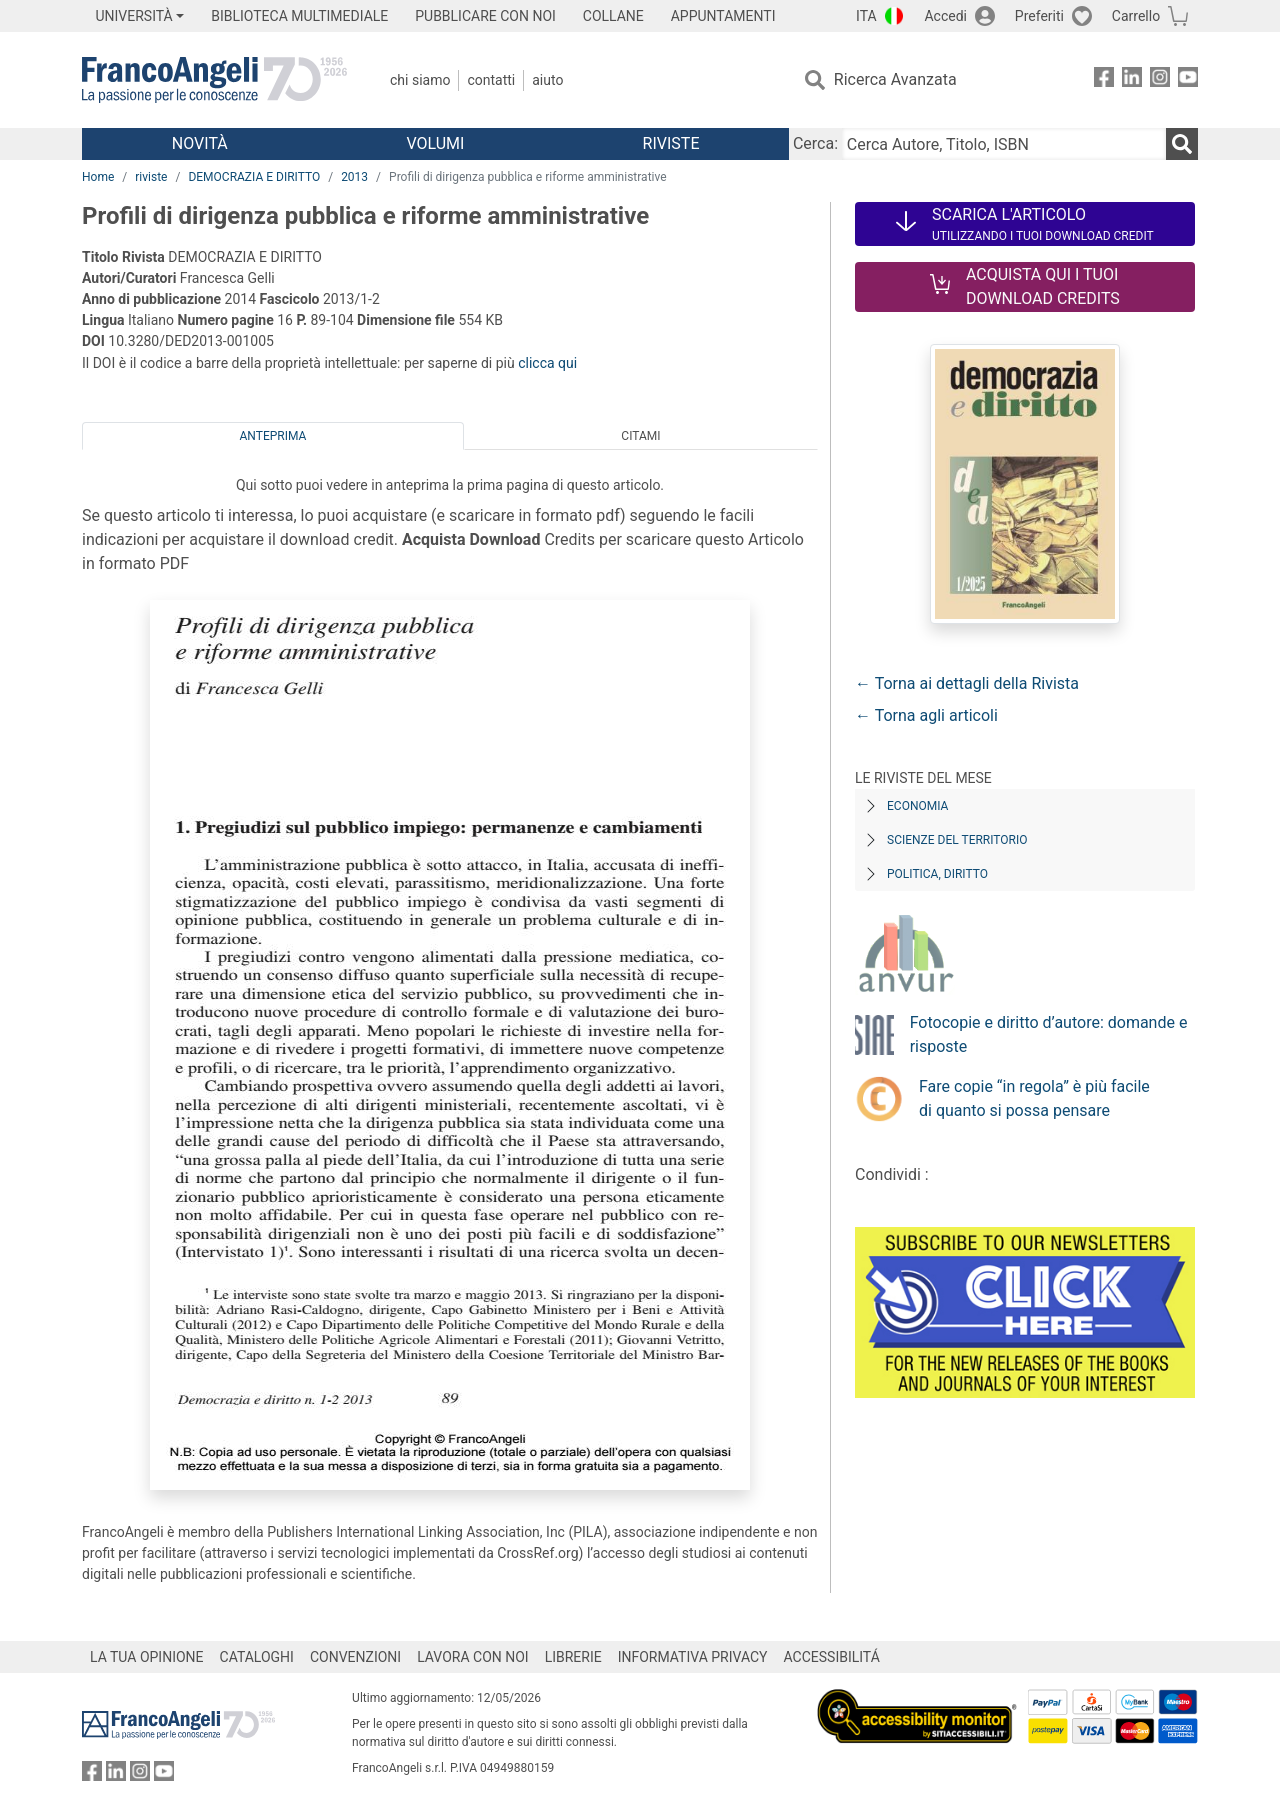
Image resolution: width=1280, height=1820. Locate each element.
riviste (151, 177)
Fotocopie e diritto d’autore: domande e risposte (1049, 1034)
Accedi (945, 16)
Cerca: (815, 143)
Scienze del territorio (957, 840)
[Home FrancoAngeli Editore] (214, 80)
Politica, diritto (937, 874)
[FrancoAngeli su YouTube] (1188, 80)
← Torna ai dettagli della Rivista (967, 683)
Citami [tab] (640, 436)
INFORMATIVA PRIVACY (693, 1657)
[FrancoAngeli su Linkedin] (1132, 80)
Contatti (491, 80)
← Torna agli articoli (926, 715)
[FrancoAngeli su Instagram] (1160, 80)
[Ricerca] (1182, 144)
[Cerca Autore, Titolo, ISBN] (1004, 144)
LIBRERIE (573, 1657)
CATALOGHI (257, 1657)
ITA (866, 16)
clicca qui (547, 363)
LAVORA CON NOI (473, 1657)
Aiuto (547, 80)
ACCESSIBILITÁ (832, 1657)
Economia (917, 806)
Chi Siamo (420, 80)
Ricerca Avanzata (895, 79)
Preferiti (1039, 16)
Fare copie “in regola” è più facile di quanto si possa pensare (1034, 1098)
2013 (354, 177)
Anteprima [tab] (273, 436)
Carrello (1136, 16)
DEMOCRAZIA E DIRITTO (254, 177)
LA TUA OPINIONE (147, 1657)
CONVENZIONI (355, 1657)
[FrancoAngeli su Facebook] (1104, 80)
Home (98, 177)
